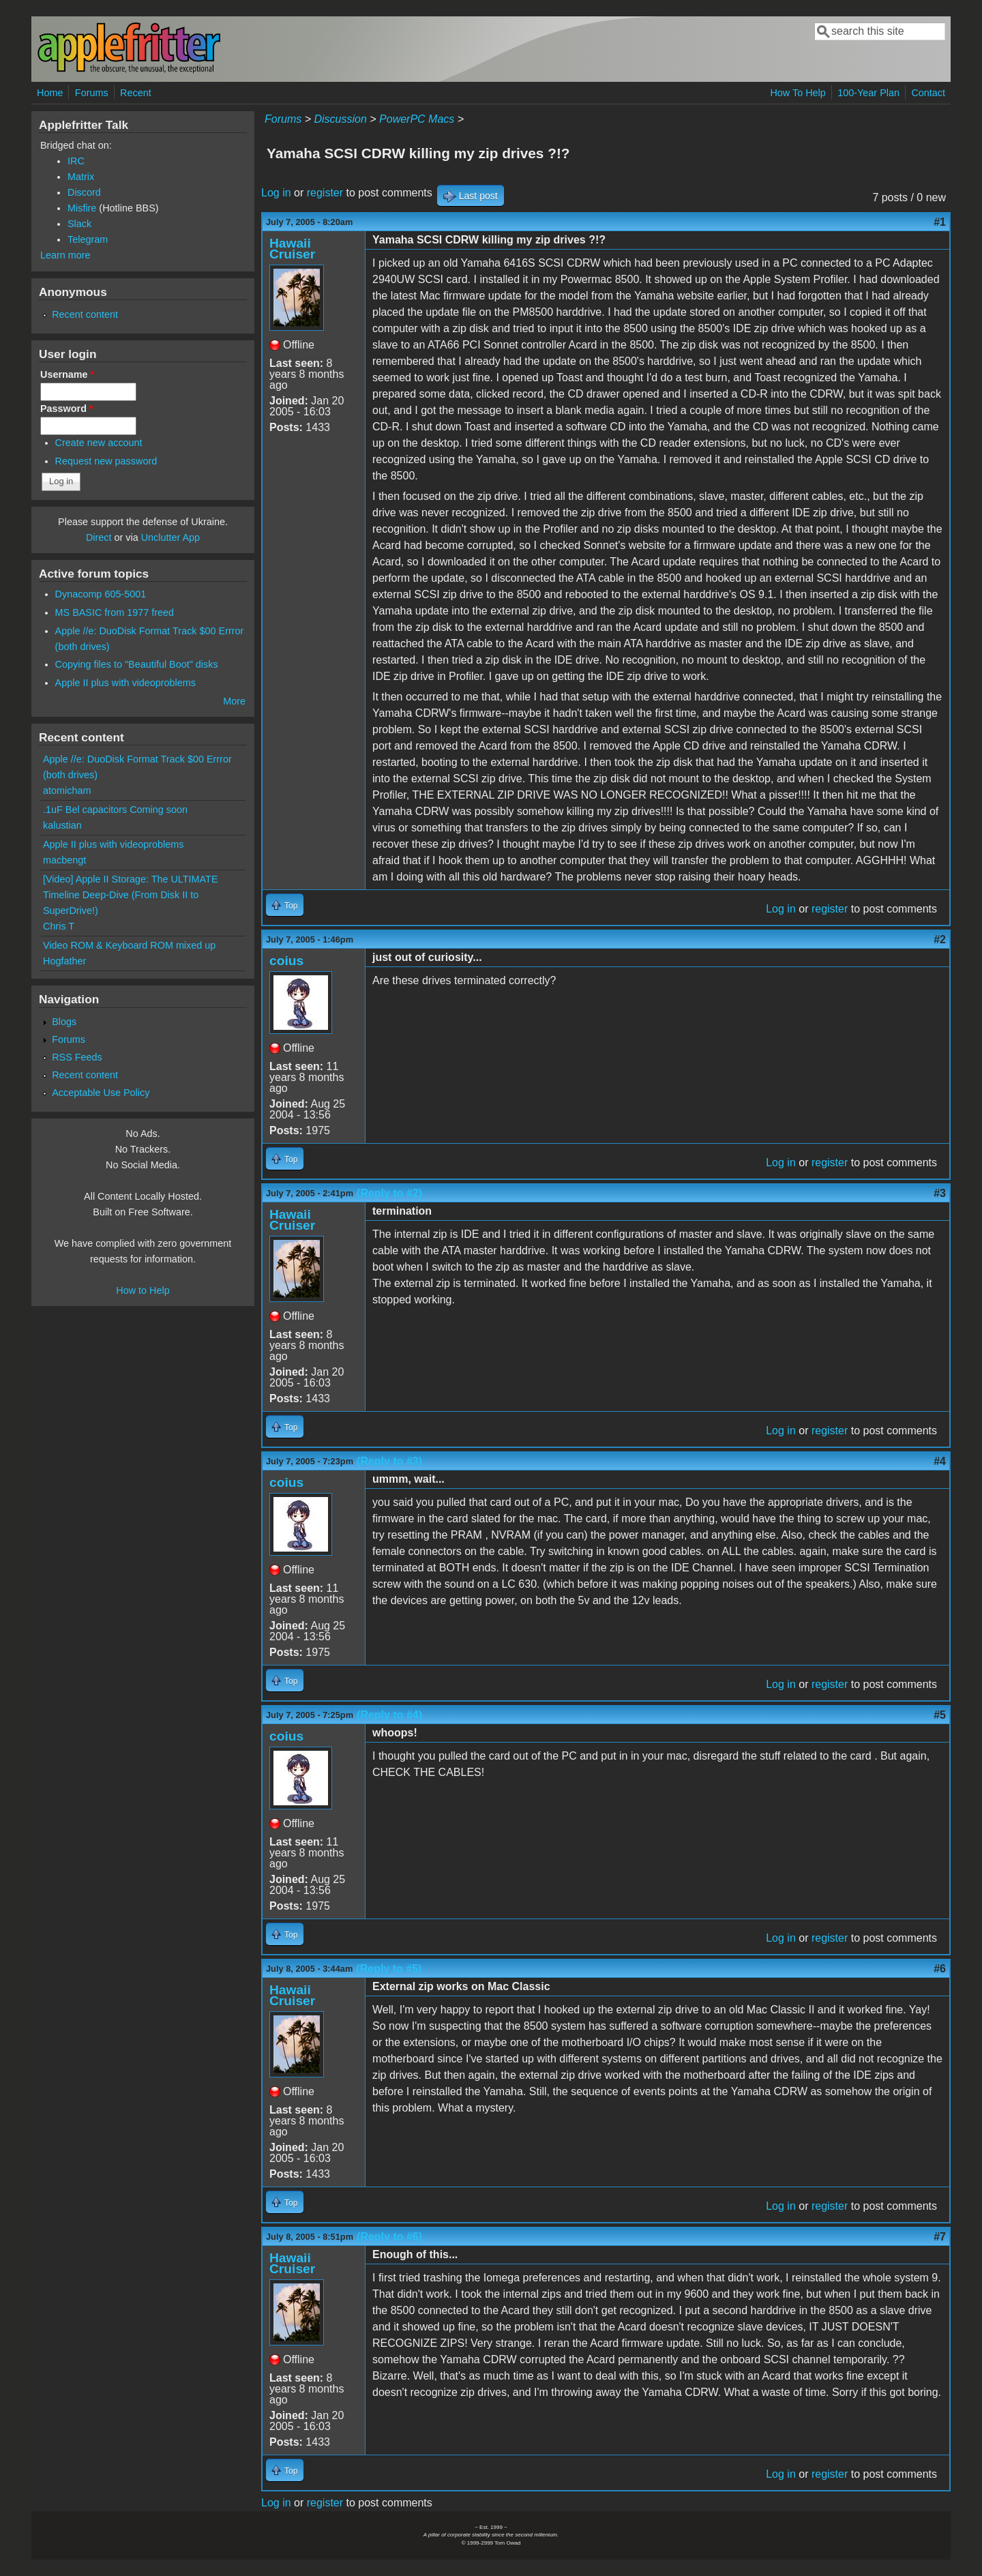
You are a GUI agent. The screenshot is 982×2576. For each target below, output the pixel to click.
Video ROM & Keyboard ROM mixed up (129, 945)
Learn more (65, 255)
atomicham (67, 790)
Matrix (81, 176)
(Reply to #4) (389, 1715)
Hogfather (64, 961)
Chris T (58, 926)
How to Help (142, 1290)
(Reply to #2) (389, 1193)
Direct (99, 537)
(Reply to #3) (389, 1461)
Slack (79, 223)
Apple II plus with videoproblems (125, 682)
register (325, 192)
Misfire (82, 208)
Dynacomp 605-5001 (101, 594)
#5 (940, 1715)
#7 (940, 2236)
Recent (135, 92)
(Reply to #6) (389, 2236)
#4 (940, 1461)
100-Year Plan (868, 92)
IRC (76, 161)
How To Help (797, 92)
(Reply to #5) (388, 1968)
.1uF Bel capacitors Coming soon (115, 809)
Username (67, 374)
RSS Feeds (77, 1057)
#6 (940, 1968)
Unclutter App (170, 537)
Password (66, 408)
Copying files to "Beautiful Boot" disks (136, 664)
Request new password (106, 461)
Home (50, 92)
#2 (940, 939)
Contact (928, 92)
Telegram (88, 239)
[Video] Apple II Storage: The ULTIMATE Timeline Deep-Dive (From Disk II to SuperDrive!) (130, 895)
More (234, 701)
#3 (940, 1193)
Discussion (340, 119)
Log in (276, 192)
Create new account (99, 442)
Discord (84, 192)
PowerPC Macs (416, 119)
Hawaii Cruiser (292, 248)
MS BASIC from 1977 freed (114, 612)
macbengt (64, 860)
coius (286, 960)
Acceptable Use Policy (100, 1092)
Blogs (64, 1021)
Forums (91, 92)
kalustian (62, 825)
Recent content (85, 314)
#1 (940, 222)
